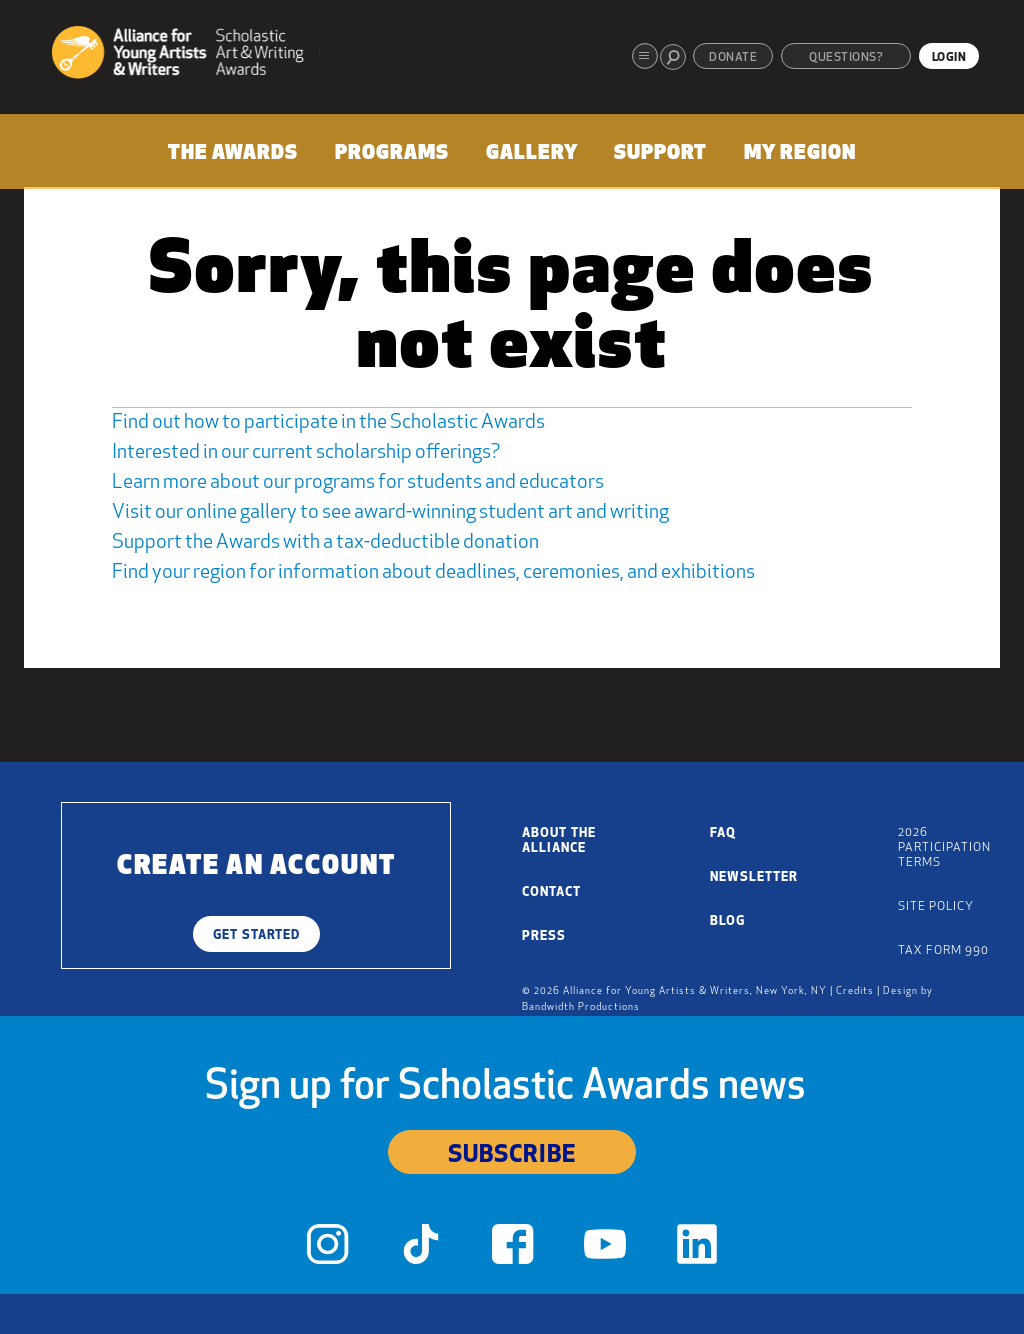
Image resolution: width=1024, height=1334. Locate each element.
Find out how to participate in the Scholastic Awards (328, 423)
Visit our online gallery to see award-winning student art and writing (390, 513)
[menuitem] (232, 157)
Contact (551, 892)
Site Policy (936, 907)
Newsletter (754, 877)
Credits (855, 991)
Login (949, 58)
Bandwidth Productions (581, 1007)
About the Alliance (559, 841)
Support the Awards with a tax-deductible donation (325, 543)
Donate (733, 58)
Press (544, 936)
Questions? (846, 58)
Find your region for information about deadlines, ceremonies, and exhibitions (433, 573)
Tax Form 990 (943, 951)
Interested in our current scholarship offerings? (306, 453)
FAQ (723, 833)
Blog (727, 921)
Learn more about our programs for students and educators (358, 483)
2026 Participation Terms (944, 848)
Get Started (256, 935)
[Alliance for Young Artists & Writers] (185, 55)
